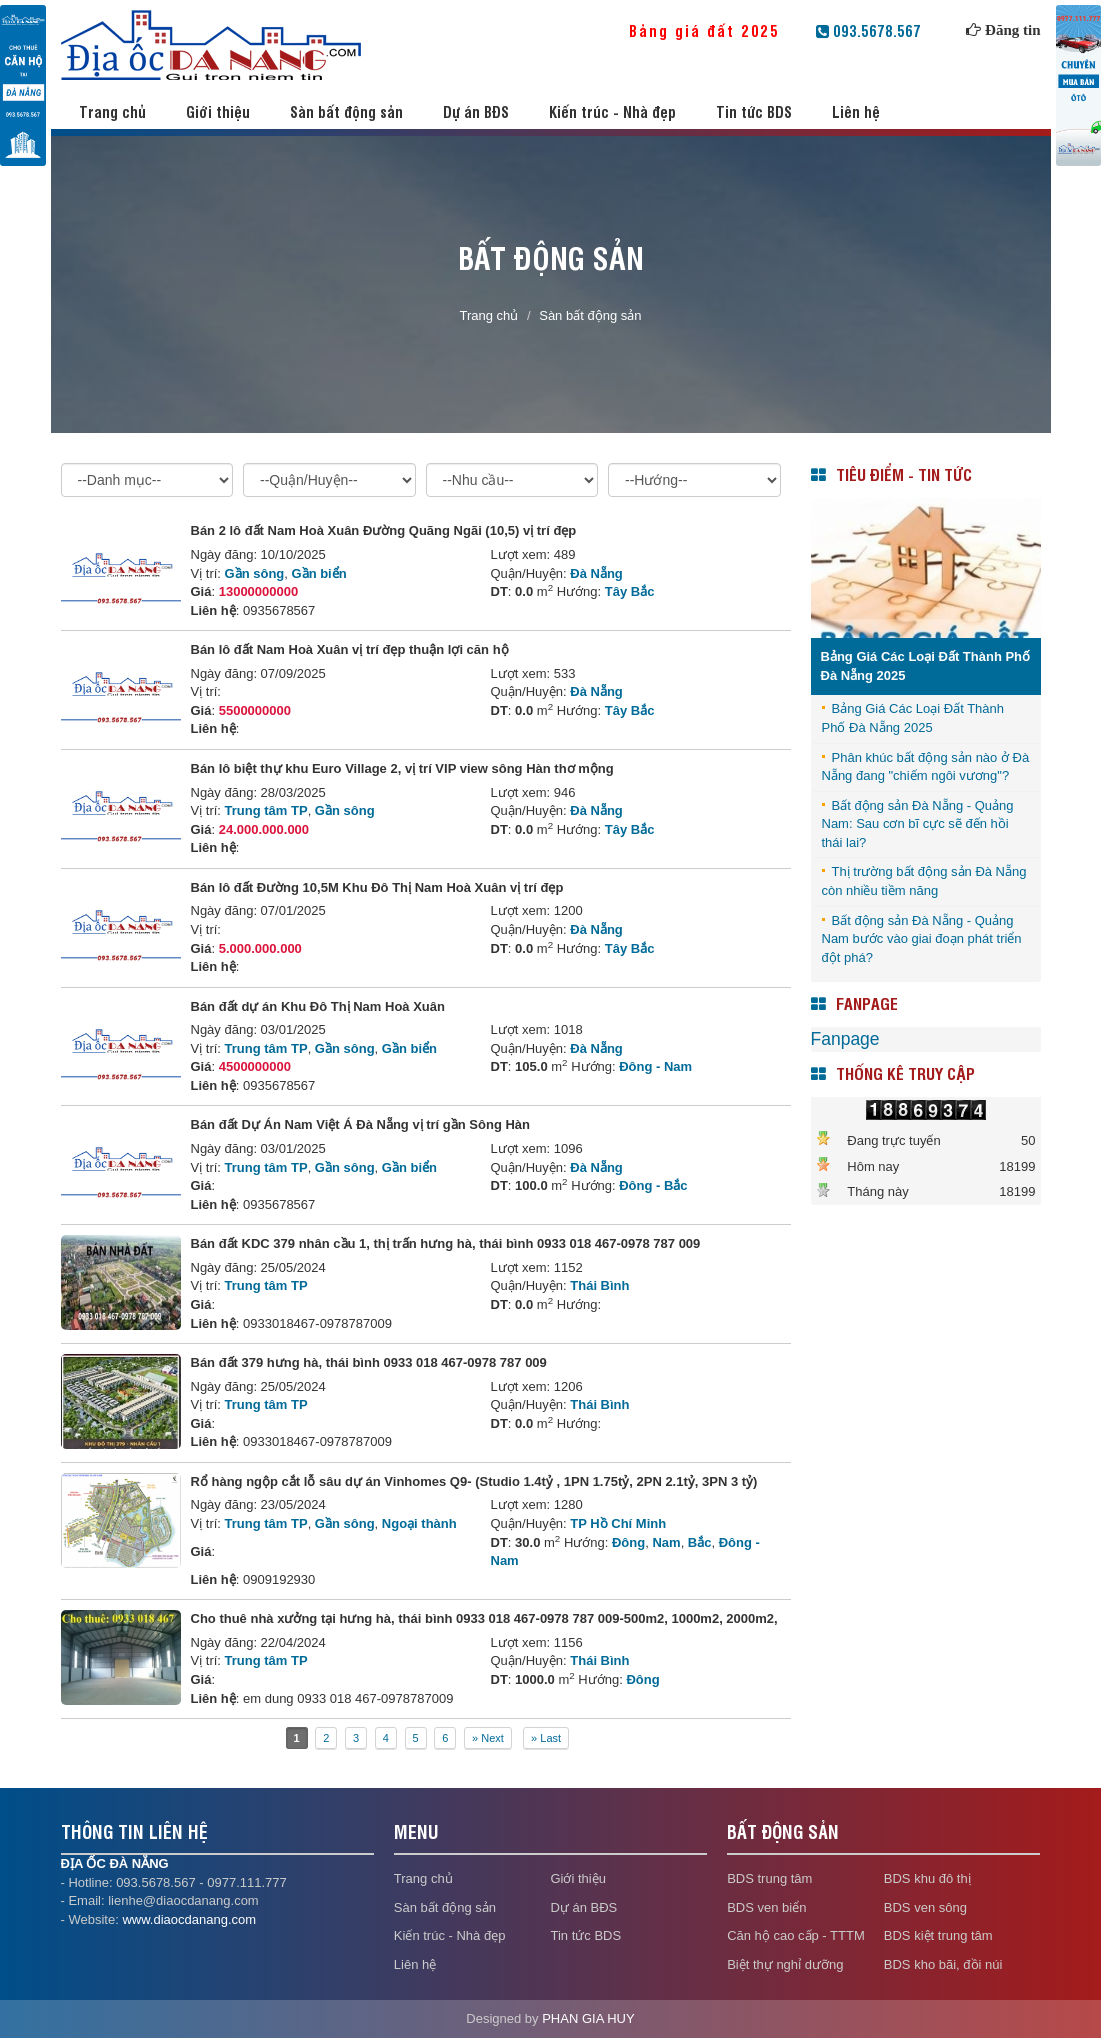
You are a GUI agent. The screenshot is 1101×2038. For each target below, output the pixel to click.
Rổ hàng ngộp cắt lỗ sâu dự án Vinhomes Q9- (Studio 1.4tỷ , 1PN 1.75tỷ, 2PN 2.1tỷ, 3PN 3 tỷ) (474, 1481)
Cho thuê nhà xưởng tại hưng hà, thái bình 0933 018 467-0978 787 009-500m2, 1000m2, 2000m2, (484, 1618)
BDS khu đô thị (927, 1878)
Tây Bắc (630, 591)
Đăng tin (1012, 30)
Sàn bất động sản (346, 111)
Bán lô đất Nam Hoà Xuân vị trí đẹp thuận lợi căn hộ (350, 649)
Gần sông (255, 573)
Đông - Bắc (653, 1185)
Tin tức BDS (754, 111)
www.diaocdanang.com (189, 1919)
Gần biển (319, 573)
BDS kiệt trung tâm (938, 1935)
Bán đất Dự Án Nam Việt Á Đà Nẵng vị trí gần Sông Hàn (361, 1124)
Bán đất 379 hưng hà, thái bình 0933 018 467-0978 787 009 (369, 1362)
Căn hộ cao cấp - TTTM (796, 1935)
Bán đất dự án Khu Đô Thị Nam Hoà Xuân (318, 1006)
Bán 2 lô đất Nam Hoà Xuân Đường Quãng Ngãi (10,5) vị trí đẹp (384, 530)
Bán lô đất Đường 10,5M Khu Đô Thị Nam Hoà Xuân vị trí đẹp (377, 887)
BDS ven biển (766, 1907)
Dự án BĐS (476, 111)
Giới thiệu (218, 111)
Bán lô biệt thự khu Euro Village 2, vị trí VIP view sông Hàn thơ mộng (402, 768)
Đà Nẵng (596, 573)
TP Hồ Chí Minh (618, 1523)
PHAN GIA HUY (588, 2018)
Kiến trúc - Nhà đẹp (612, 111)
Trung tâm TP (266, 810)
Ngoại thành (419, 1523)
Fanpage (845, 1039)
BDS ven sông (925, 1907)
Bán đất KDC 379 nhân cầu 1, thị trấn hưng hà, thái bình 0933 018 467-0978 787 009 (446, 1243)
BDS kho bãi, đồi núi (943, 1964)
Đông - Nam (655, 1066)
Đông (628, 1542)
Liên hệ (856, 111)
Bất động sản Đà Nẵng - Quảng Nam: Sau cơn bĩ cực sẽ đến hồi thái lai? (918, 824)
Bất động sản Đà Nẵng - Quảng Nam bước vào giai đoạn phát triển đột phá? (922, 939)
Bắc (700, 1542)
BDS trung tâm (769, 1878)
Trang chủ (112, 111)
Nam (666, 1542)
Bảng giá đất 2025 (720, 30)
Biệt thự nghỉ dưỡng (785, 1964)
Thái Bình (599, 1285)
